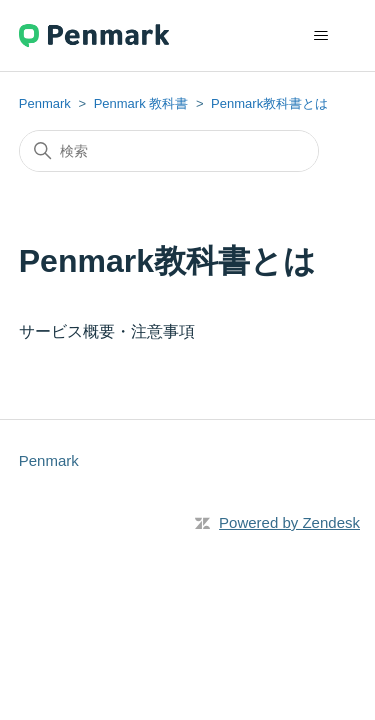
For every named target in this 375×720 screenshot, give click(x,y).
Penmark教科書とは (269, 103)
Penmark (45, 103)
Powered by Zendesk (289, 522)
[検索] (169, 151)
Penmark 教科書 (141, 103)
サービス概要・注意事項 (107, 331)
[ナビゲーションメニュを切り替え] (320, 36)
